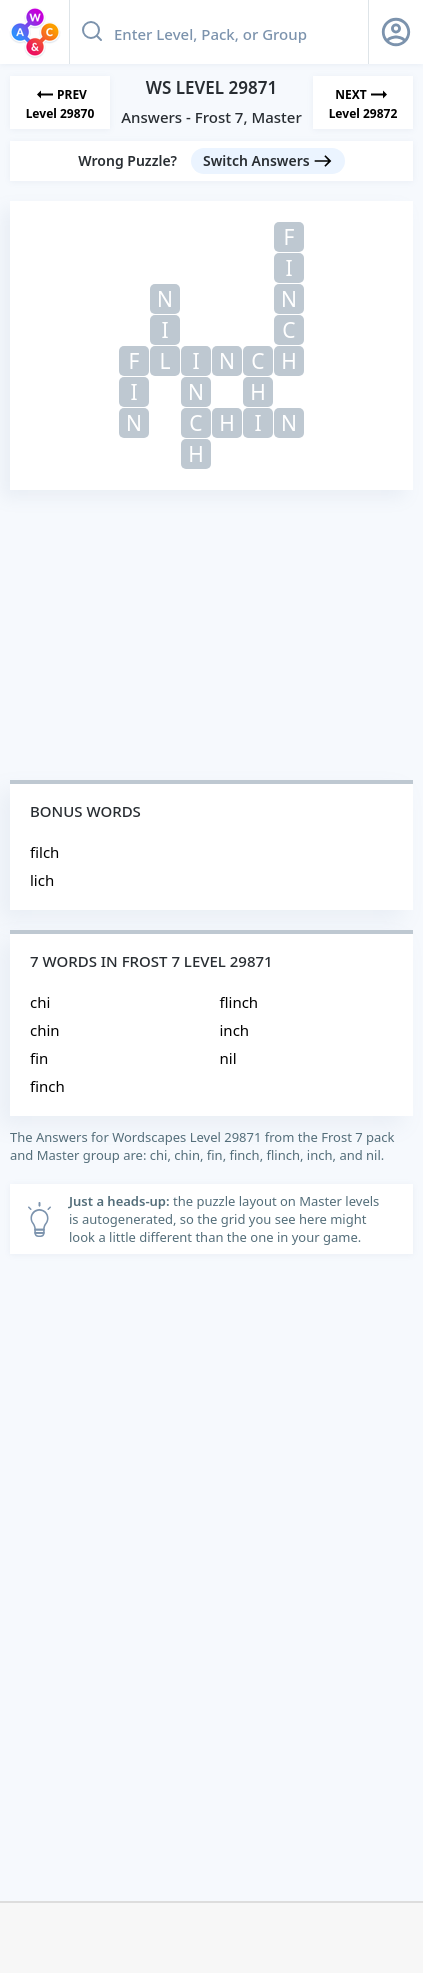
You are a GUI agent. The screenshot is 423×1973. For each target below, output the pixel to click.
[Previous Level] (60, 102)
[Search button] (92, 32)
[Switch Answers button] (268, 161)
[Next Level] (363, 102)
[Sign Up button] (396, 32)
